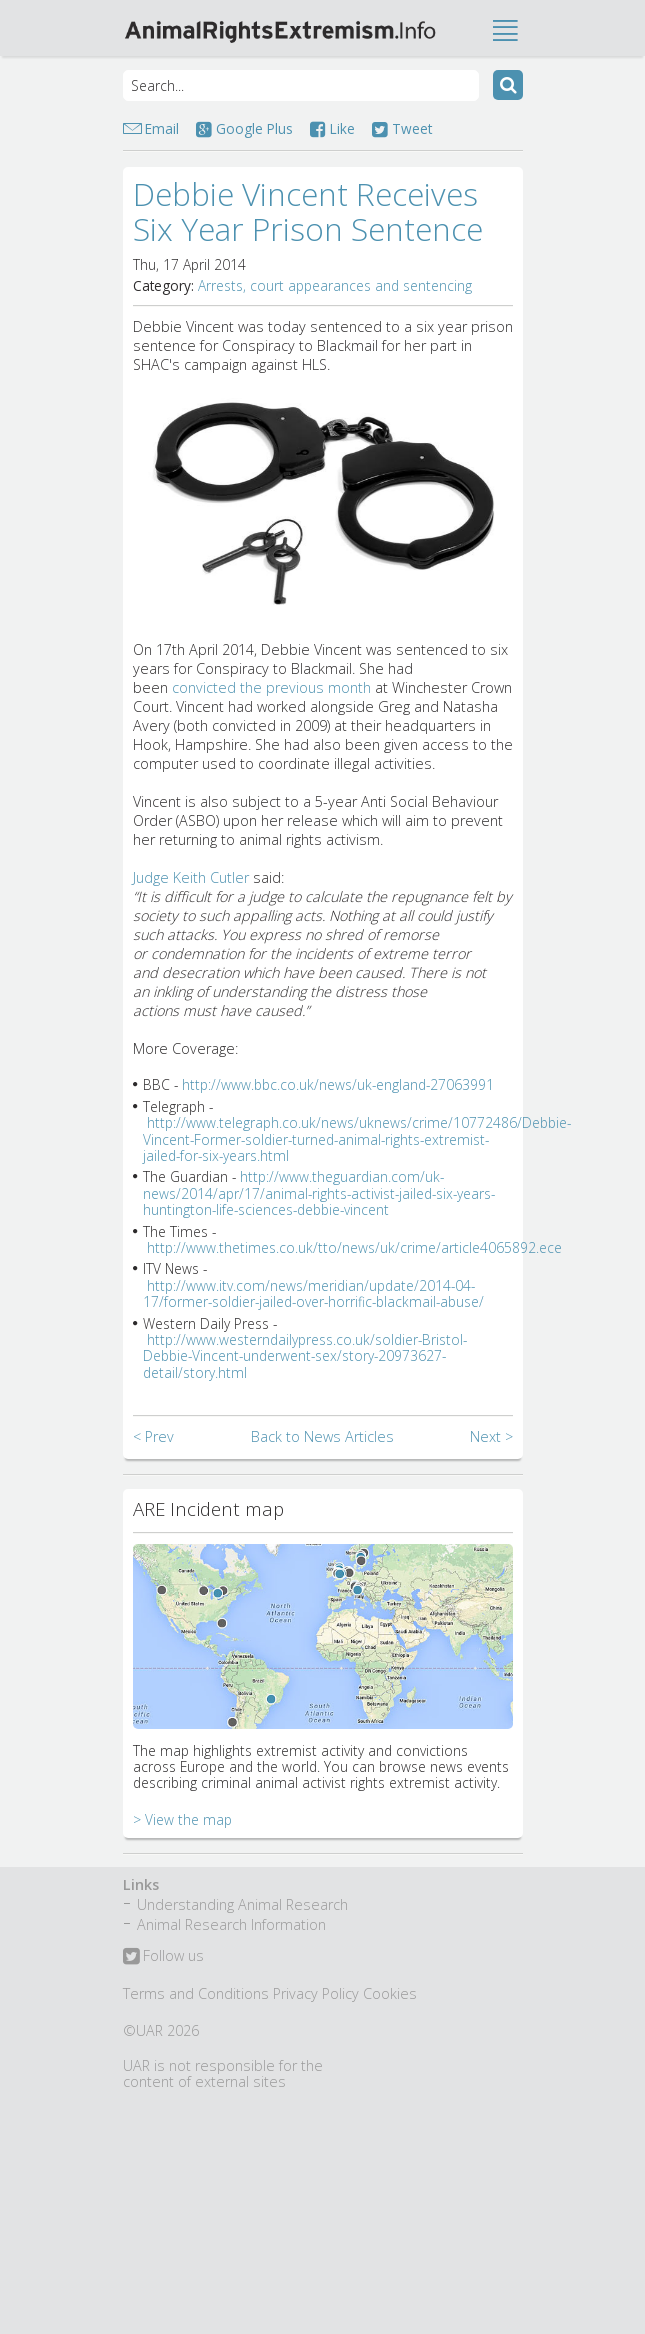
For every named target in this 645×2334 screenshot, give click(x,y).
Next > (491, 1436)
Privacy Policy (316, 1993)
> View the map (182, 1819)
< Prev (153, 1436)
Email (162, 128)
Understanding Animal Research (242, 1904)
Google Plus (244, 128)
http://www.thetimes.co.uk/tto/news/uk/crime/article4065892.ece (354, 1247)
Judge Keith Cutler (191, 877)
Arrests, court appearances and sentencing (335, 285)
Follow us (163, 1957)
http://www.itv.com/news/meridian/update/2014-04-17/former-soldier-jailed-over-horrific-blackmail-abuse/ (313, 1293)
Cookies (390, 1993)
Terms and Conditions (196, 1993)
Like (332, 128)
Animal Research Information (231, 1924)
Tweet (402, 128)
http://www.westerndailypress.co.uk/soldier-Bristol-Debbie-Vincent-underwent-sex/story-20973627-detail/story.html (305, 1356)
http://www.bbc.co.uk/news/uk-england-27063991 (338, 1084)
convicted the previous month (271, 687)
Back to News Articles (322, 1436)
